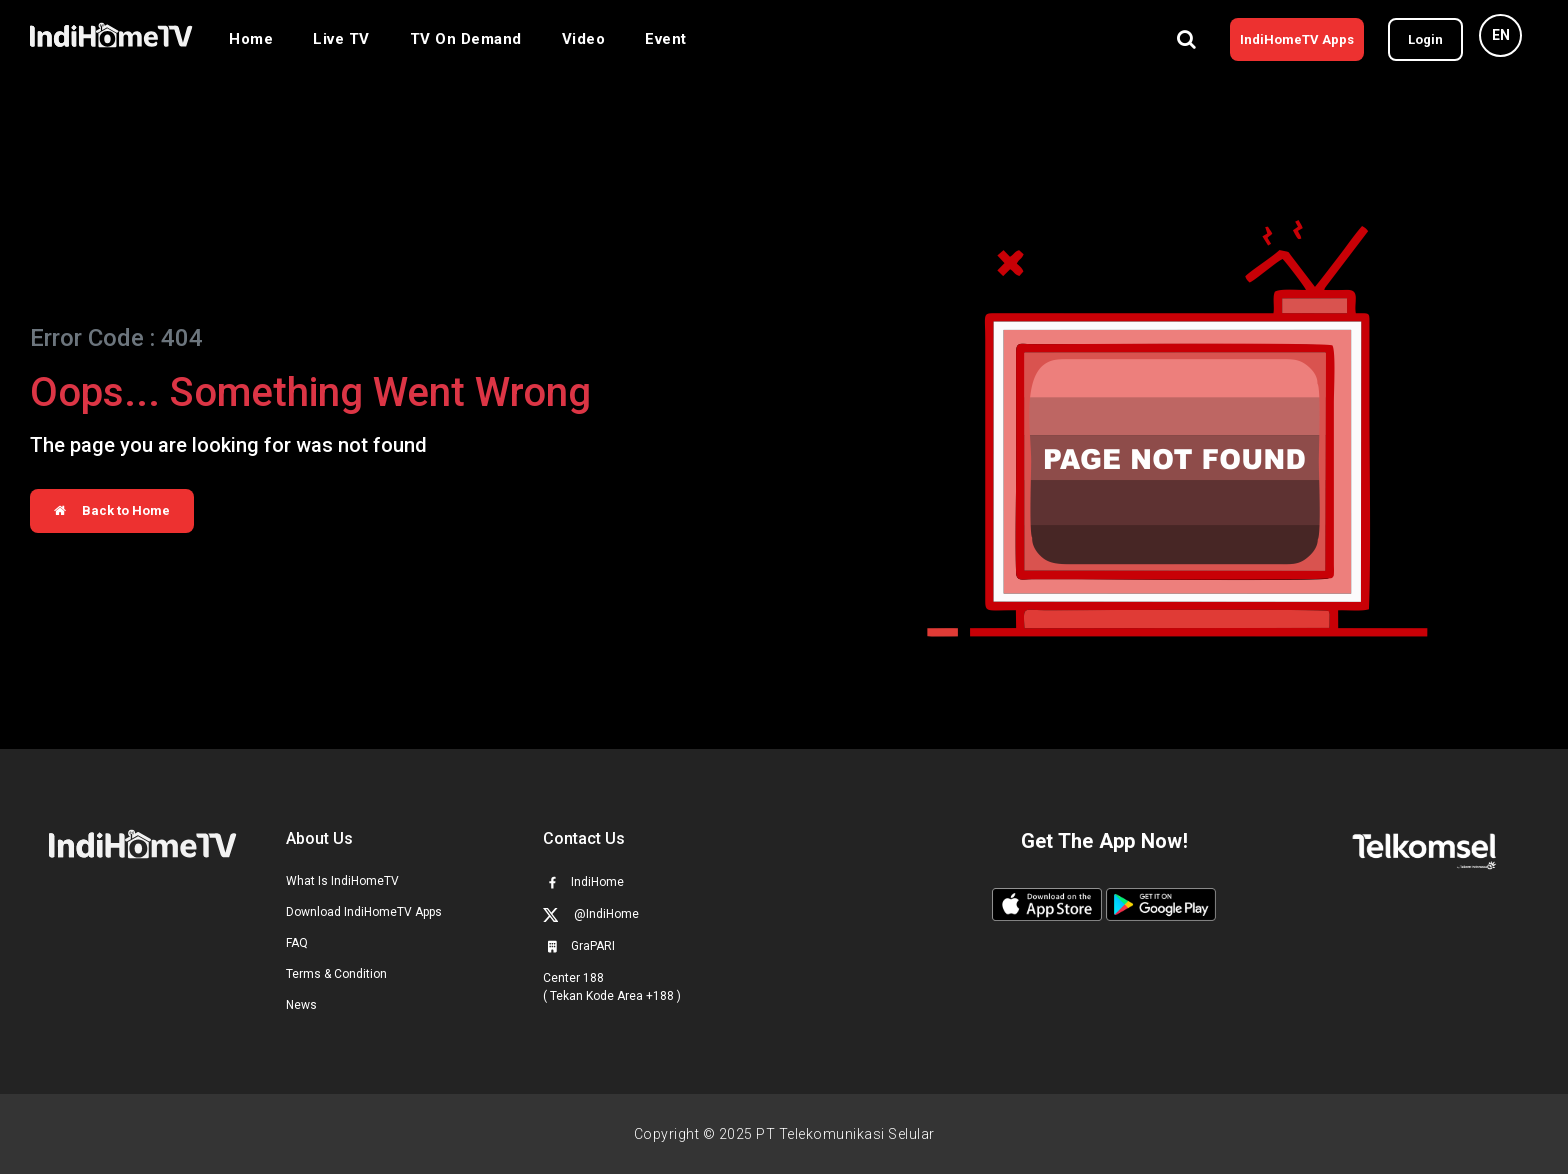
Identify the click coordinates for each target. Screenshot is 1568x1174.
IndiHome (583, 882)
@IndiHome (591, 914)
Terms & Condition (336, 974)
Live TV (341, 39)
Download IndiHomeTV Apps (364, 912)
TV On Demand (466, 39)
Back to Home (112, 510)
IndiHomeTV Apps (1297, 39)
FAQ (297, 943)
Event (666, 39)
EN (1501, 35)
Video (584, 39)
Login (1425, 39)
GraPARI (579, 946)
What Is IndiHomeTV (342, 881)
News (301, 1005)
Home (251, 39)
